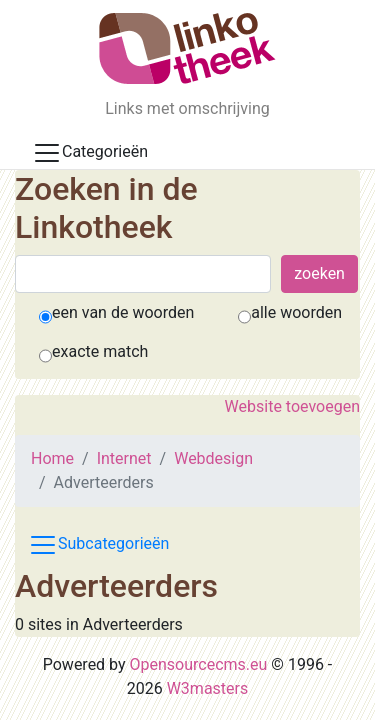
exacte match (100, 351)
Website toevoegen (292, 406)
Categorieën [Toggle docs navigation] (90, 153)
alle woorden (296, 312)
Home (52, 458)
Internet (124, 458)
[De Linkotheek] (187, 48)
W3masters (208, 688)
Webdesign (213, 458)
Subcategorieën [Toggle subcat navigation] (98, 545)
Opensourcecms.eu (199, 664)
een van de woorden (123, 312)
